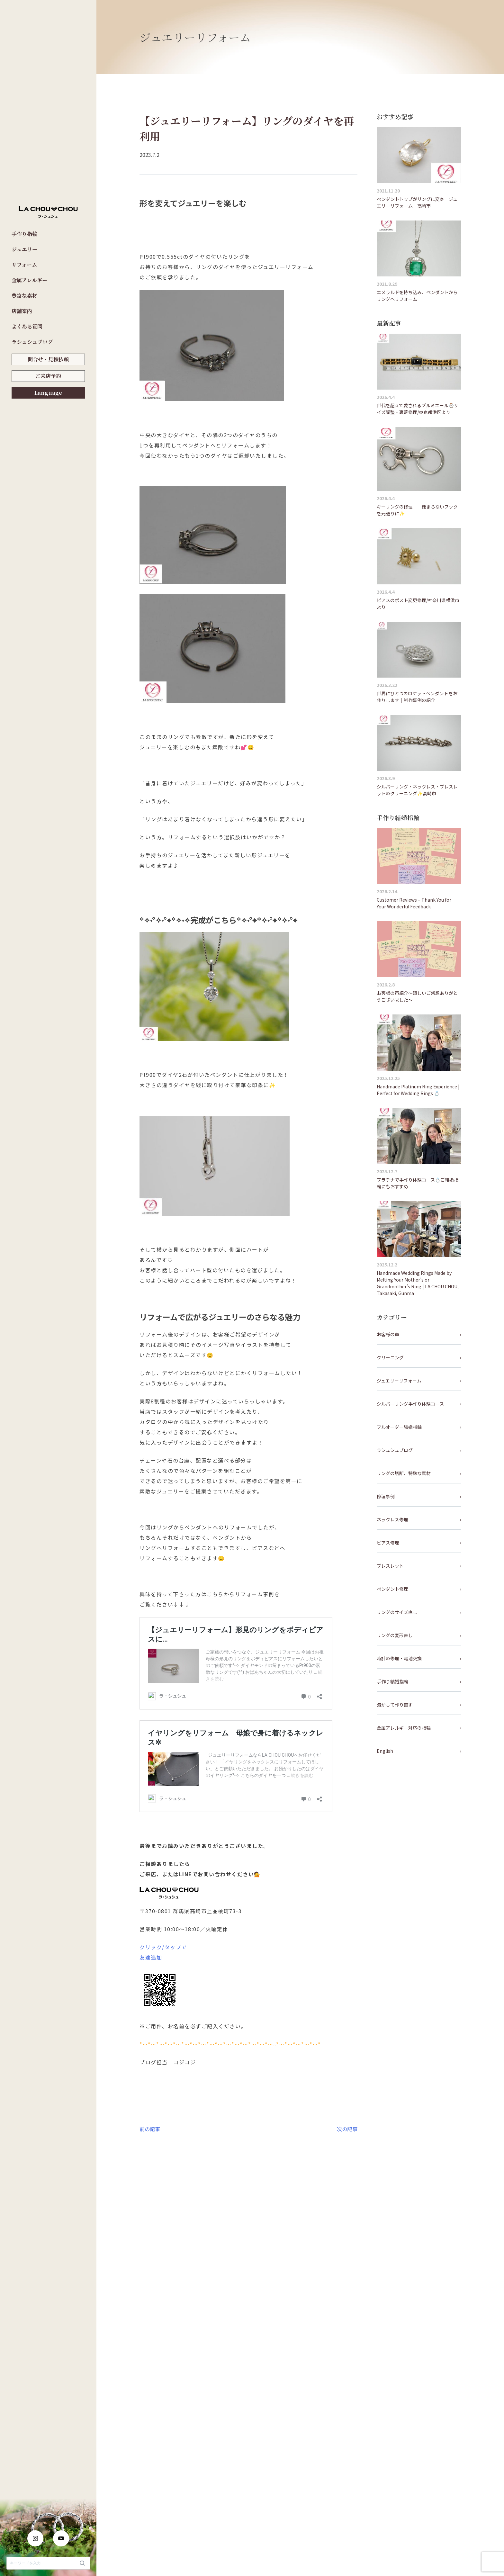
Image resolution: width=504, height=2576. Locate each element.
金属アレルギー (29, 280)
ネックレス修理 (392, 1519)
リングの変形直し (395, 1635)
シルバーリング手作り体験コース (410, 1404)
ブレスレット (390, 1566)
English (385, 1751)
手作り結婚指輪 (392, 1681)
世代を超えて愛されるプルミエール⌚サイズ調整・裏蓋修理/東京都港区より (417, 408)
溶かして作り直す (395, 1704)
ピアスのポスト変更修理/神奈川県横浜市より (418, 603)
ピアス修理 (388, 1542)
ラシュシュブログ (32, 342)
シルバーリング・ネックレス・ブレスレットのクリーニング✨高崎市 (417, 790)
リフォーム (24, 264)
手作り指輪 (24, 234)
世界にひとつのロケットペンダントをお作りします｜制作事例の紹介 (417, 696)
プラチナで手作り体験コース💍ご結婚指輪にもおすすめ (417, 1183)
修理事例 (386, 1496)
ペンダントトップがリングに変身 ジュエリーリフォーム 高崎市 (417, 202)
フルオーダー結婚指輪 (399, 1427)
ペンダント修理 (392, 1589)
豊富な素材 (24, 295)
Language (48, 392)
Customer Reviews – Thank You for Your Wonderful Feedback (414, 903)
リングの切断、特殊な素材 (404, 1473)
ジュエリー (24, 249)
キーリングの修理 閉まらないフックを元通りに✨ (417, 510)
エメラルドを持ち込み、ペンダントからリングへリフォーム (417, 295)
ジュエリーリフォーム (399, 1380)
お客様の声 (388, 1334)
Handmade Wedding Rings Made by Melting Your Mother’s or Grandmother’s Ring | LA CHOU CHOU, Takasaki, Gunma (418, 1283)
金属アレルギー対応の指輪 (404, 1728)
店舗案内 (22, 311)
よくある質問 (27, 326)
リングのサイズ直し (397, 1612)
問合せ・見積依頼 (48, 359)
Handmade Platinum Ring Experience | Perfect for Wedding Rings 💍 (418, 1089)
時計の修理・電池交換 (399, 1658)
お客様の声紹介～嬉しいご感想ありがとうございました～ (417, 996)
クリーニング (390, 1357)
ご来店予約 (48, 376)
